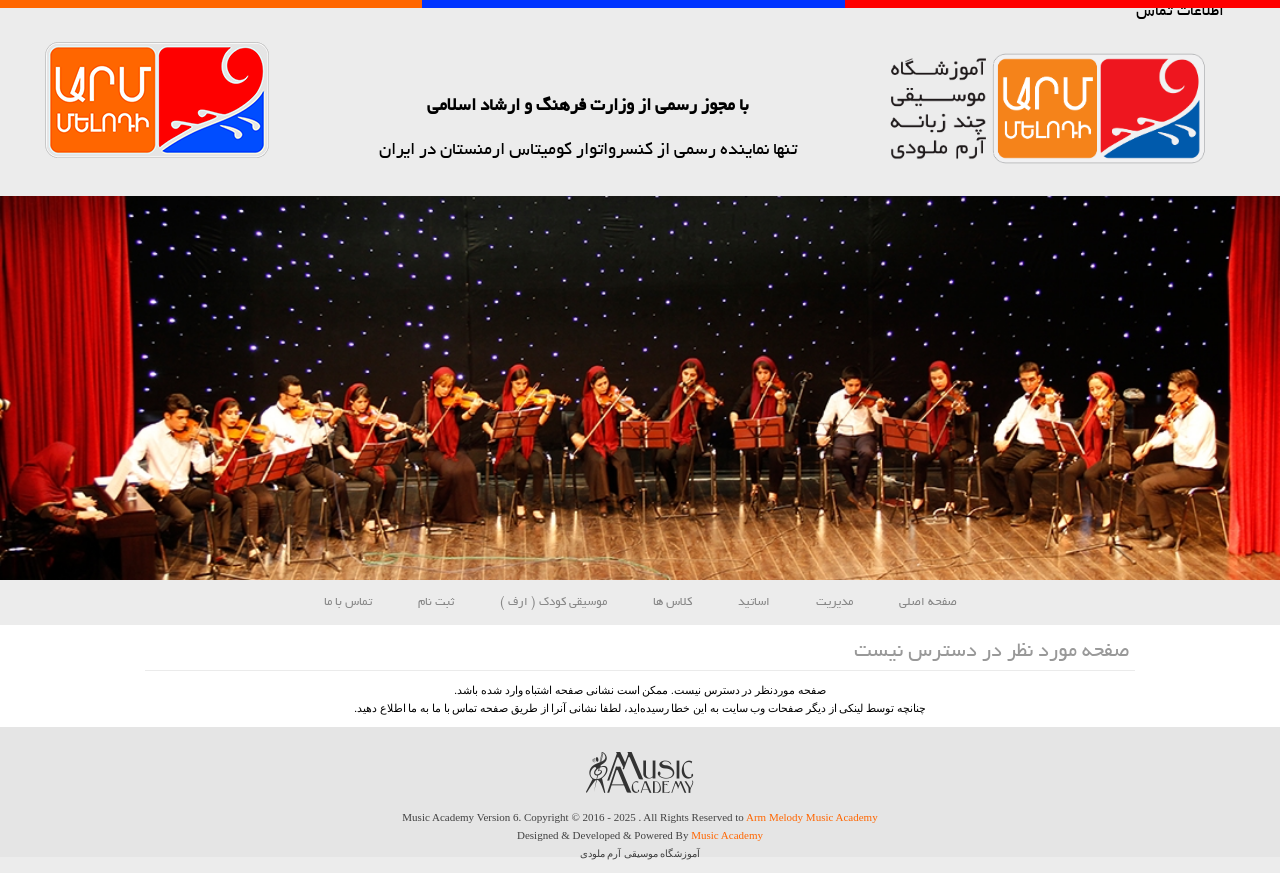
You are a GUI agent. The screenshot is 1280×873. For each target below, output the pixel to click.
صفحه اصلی (928, 602)
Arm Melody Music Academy (812, 817)
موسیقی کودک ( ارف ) (553, 602)
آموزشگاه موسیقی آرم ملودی (640, 853)
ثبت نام (436, 602)
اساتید (754, 602)
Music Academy (727, 835)
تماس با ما (348, 602)
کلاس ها (672, 602)
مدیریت (834, 602)
